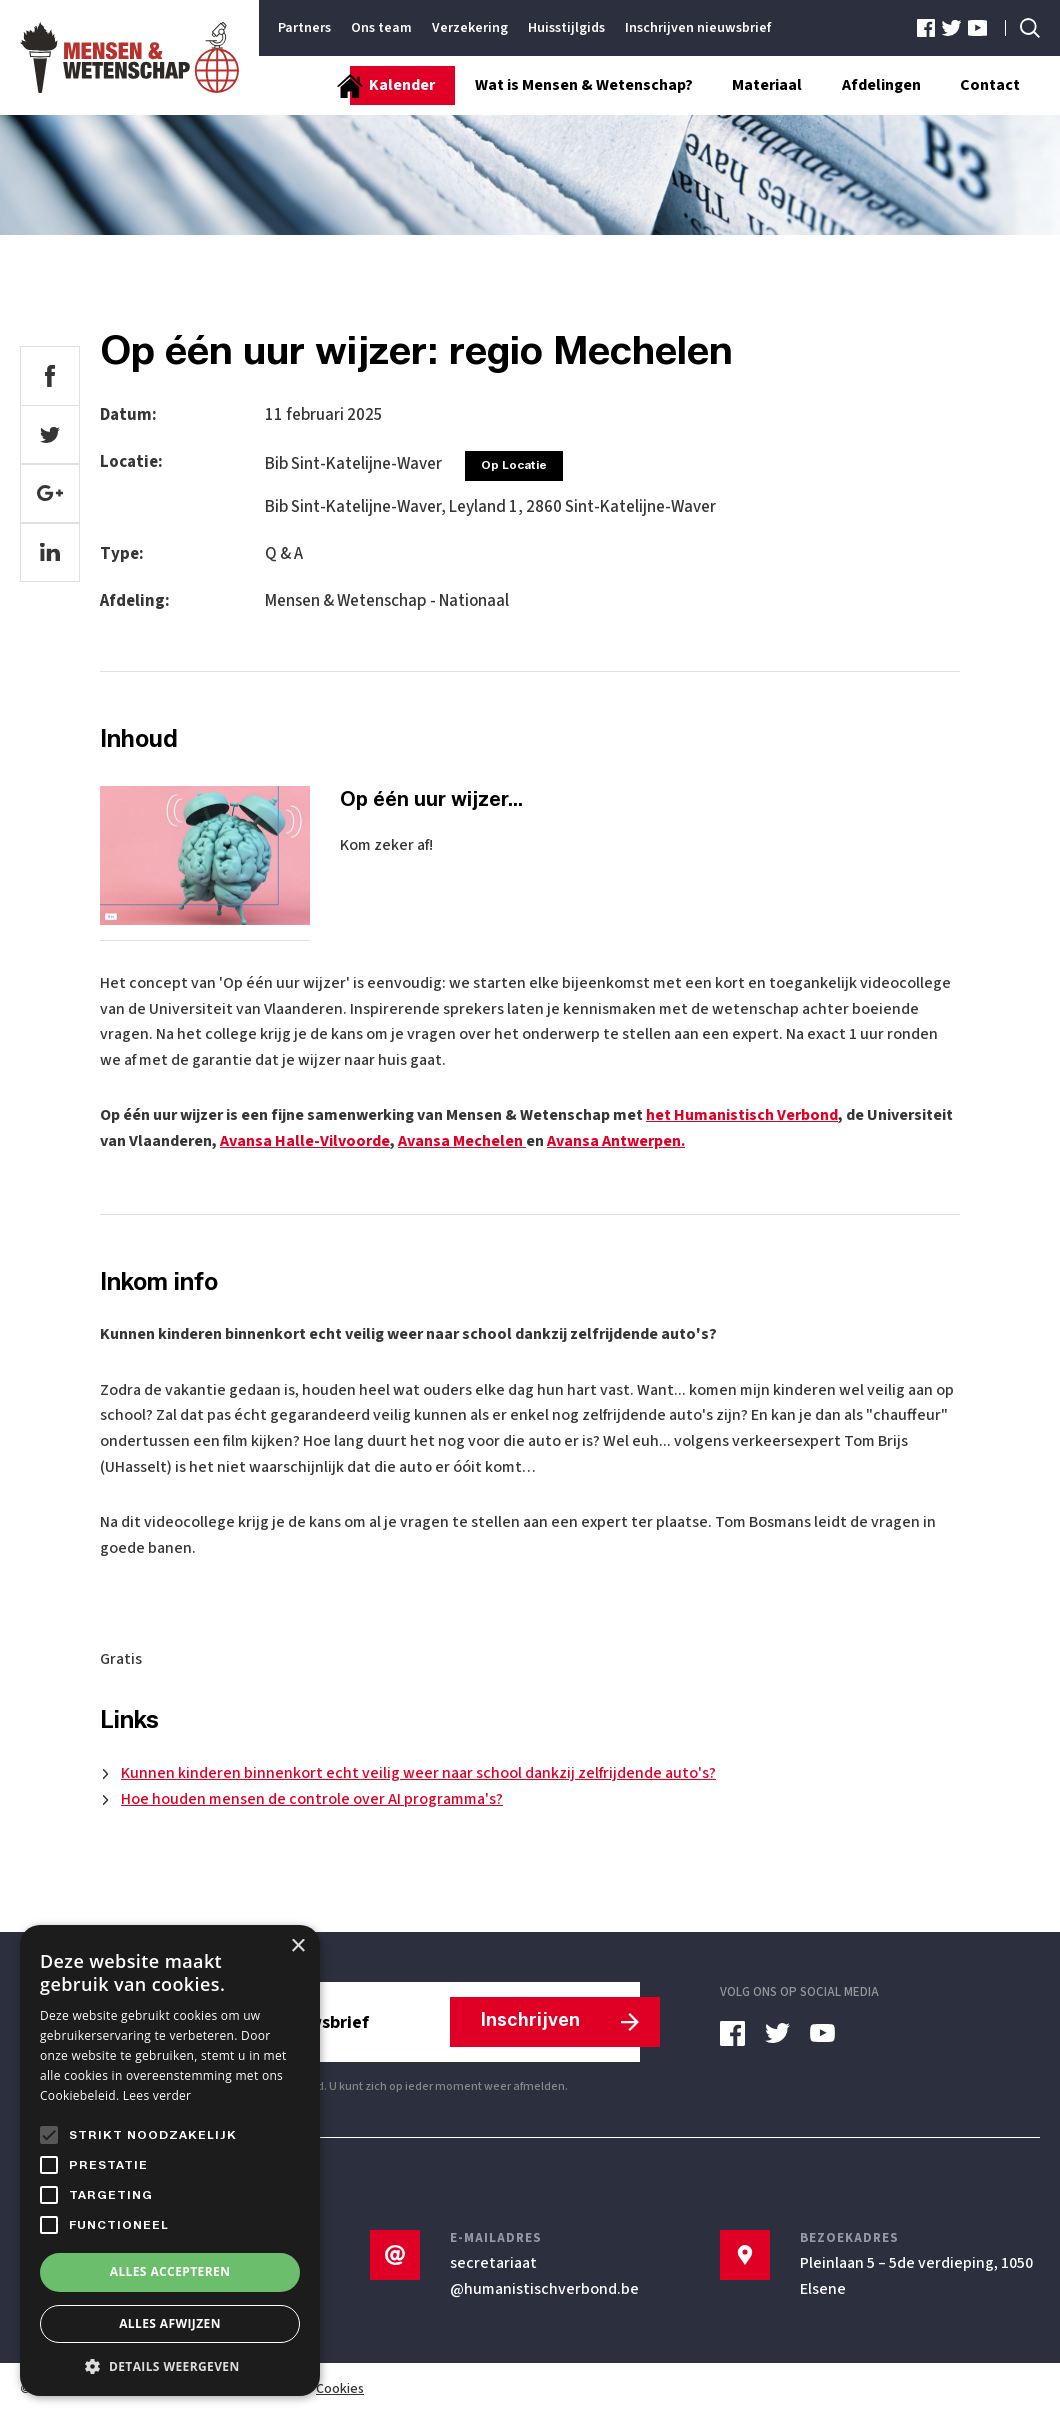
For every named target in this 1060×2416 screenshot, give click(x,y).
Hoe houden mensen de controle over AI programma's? (312, 1800)
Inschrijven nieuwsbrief (697, 28)
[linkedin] (50, 554)
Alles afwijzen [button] (170, 2323)
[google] (50, 495)
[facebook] (927, 28)
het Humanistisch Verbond (742, 1116)
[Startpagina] (320, 86)
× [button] (297, 1946)
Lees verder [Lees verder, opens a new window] (157, 2095)
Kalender (400, 86)
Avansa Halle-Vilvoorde (305, 1142)
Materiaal (766, 86)
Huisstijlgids (566, 28)
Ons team (381, 28)
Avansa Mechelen (462, 1142)
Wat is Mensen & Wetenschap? (582, 86)
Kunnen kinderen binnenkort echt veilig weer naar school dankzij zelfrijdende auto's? (418, 1774)
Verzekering (470, 28)
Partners (304, 28)
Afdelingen (880, 86)
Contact (990, 86)
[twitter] (952, 28)
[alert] (170, 2160)
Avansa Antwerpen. (616, 1142)
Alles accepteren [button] (170, 2271)
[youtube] (977, 28)
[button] (170, 2366)
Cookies (340, 2390)
